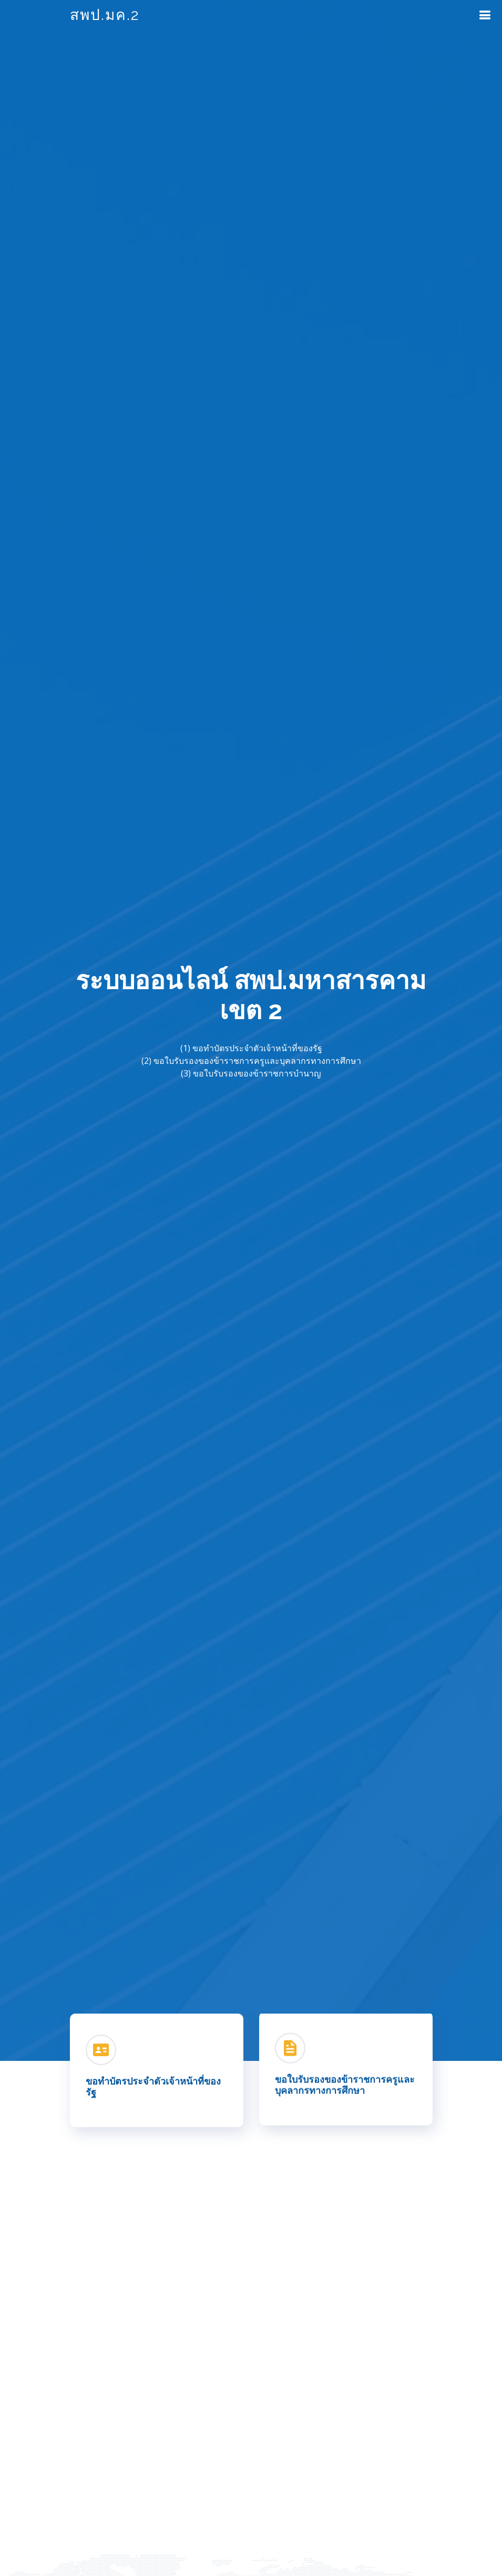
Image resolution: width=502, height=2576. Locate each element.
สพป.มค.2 (104, 15)
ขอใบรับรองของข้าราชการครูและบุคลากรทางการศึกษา (345, 2083)
